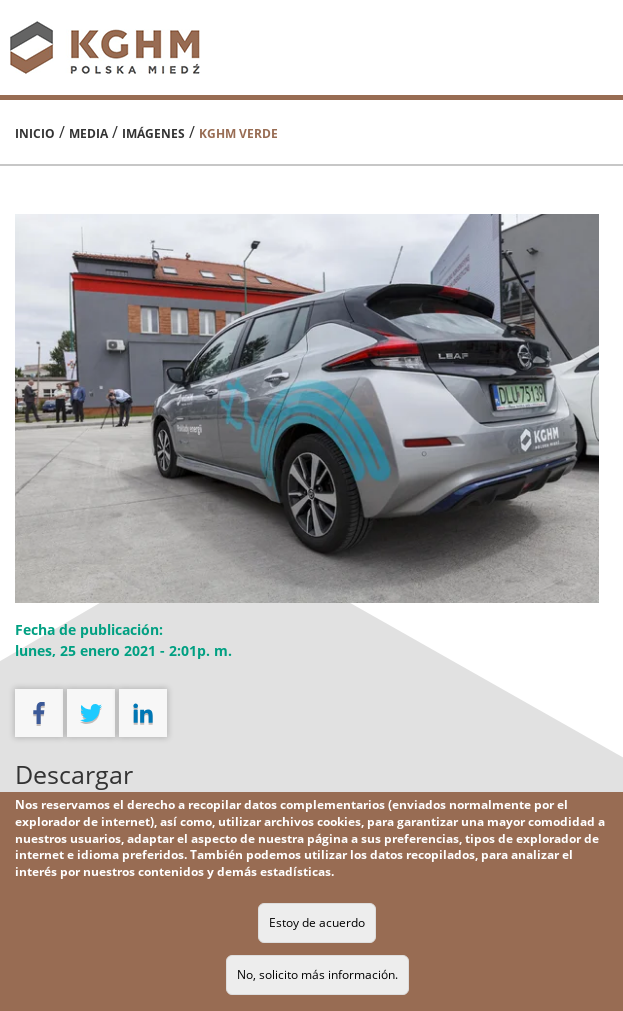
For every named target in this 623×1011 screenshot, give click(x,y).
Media (88, 133)
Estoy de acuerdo (317, 922)
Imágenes (153, 133)
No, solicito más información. (317, 974)
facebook (39, 713)
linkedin (143, 713)
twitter (91, 713)
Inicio (35, 133)
